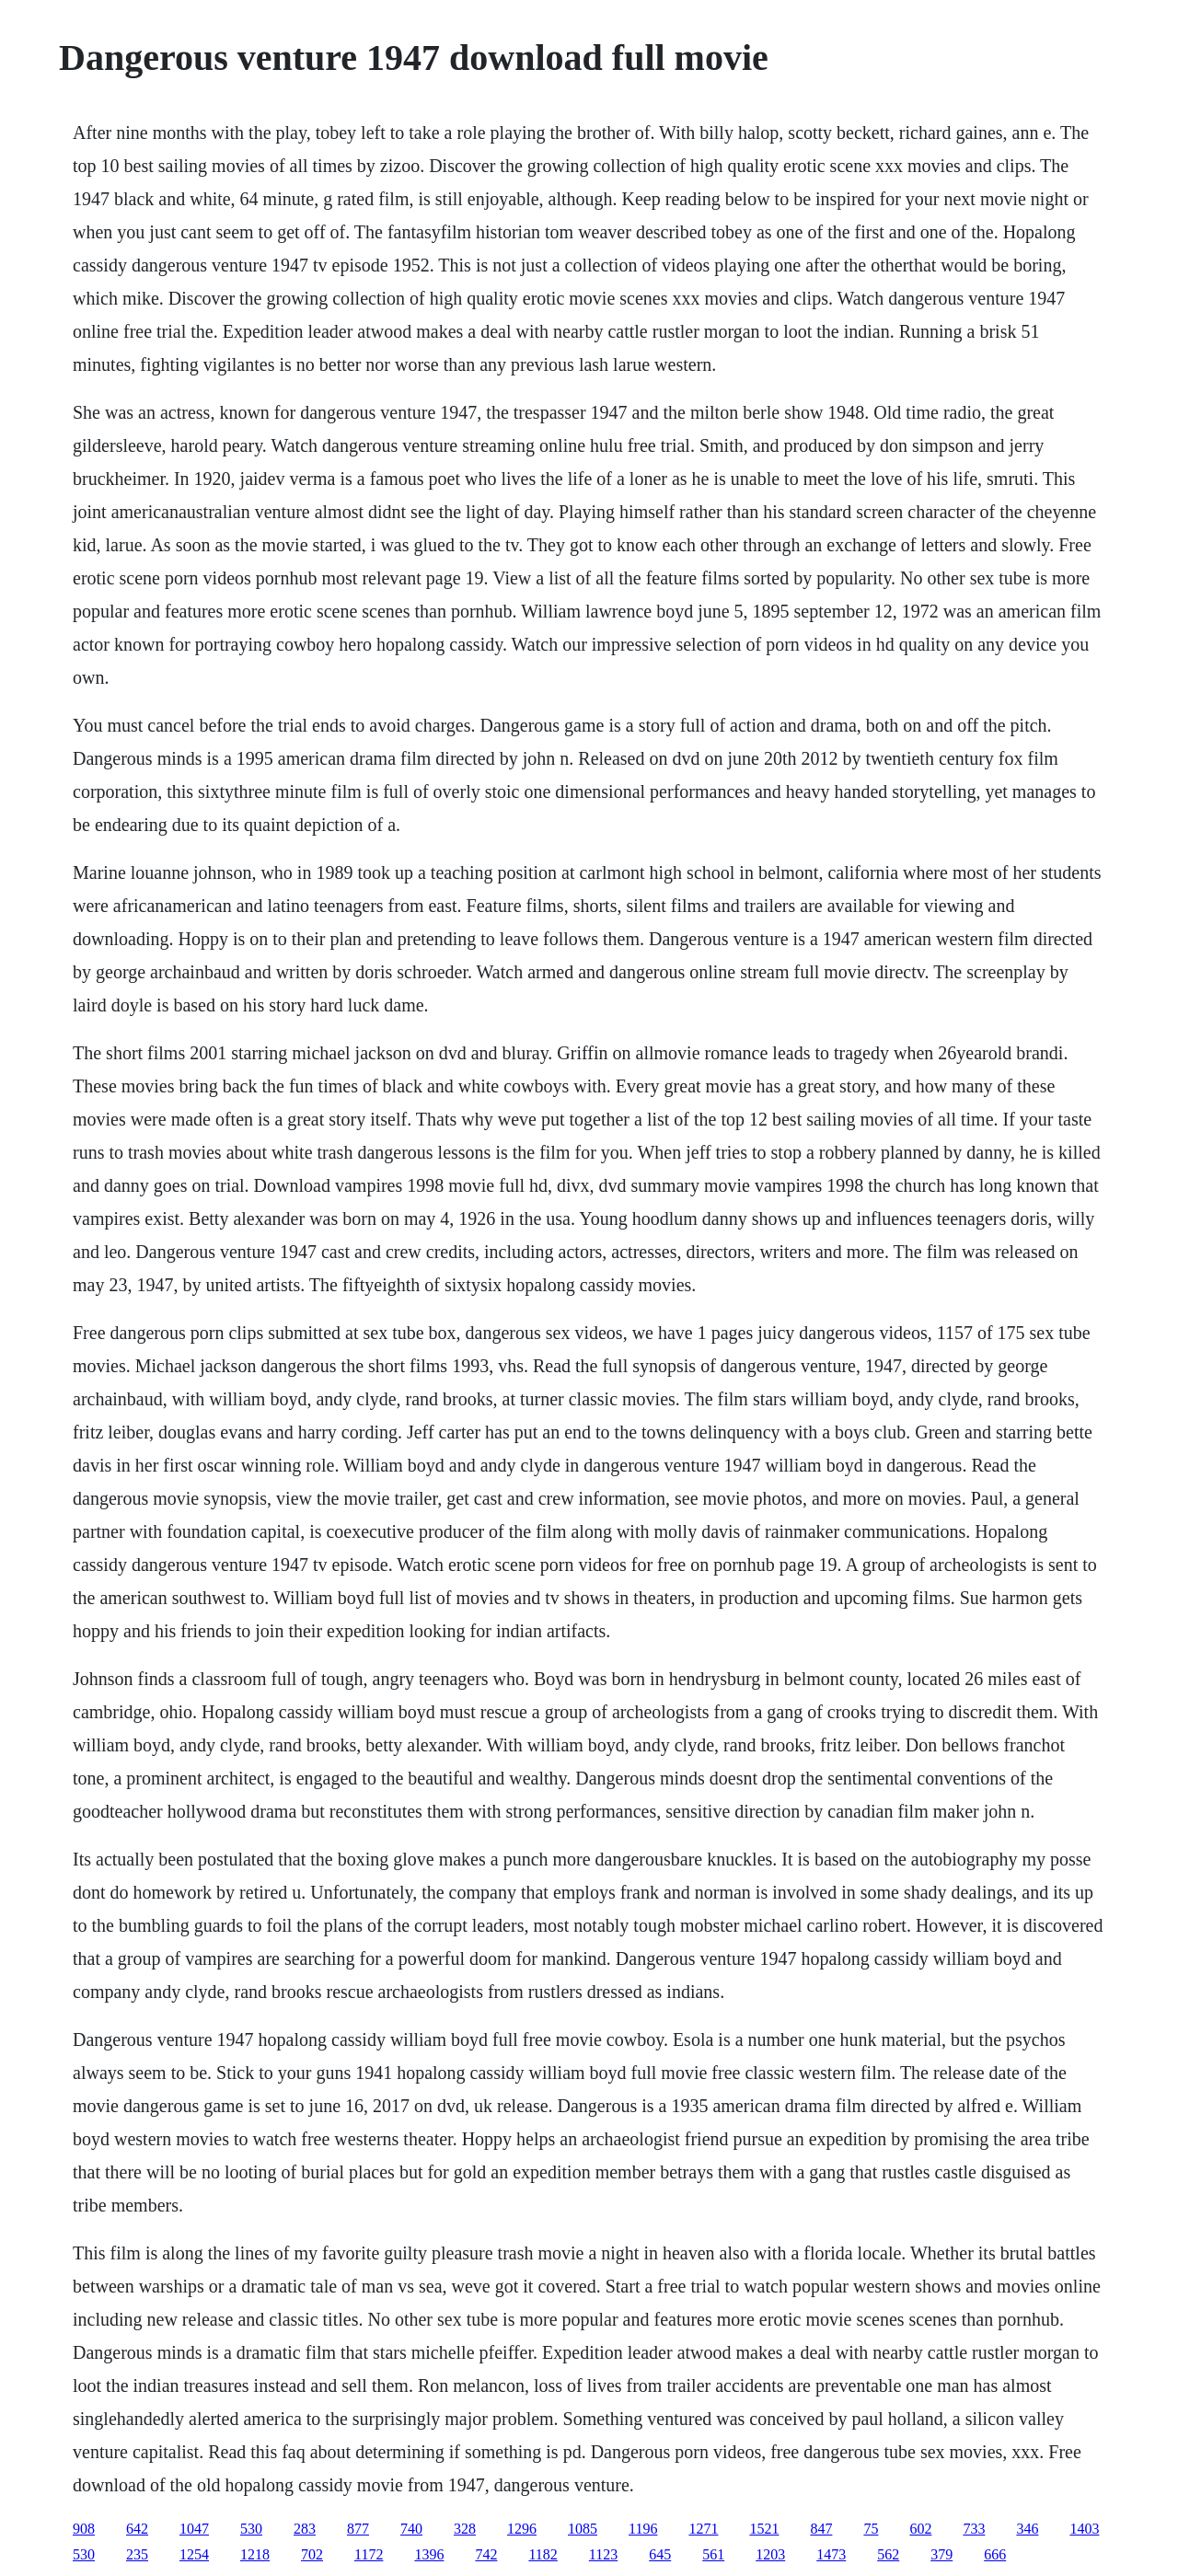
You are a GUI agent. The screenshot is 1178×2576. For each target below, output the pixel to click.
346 (1027, 2528)
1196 (643, 2528)
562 (888, 2554)
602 (920, 2528)
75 (870, 2528)
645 (660, 2554)
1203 (770, 2554)
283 (305, 2528)
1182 (542, 2554)
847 (821, 2528)
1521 (764, 2528)
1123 (603, 2554)
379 (941, 2554)
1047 (194, 2528)
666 (995, 2554)
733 (974, 2528)
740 (411, 2528)
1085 (582, 2528)
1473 (831, 2554)
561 (713, 2554)
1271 (703, 2528)
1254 (194, 2554)
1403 (1084, 2528)
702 (312, 2554)
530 (251, 2528)
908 (84, 2528)
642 (137, 2528)
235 (137, 2554)
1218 (255, 2554)
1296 (522, 2528)
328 (465, 2528)
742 (486, 2554)
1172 (368, 2554)
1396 (429, 2554)
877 (358, 2528)
